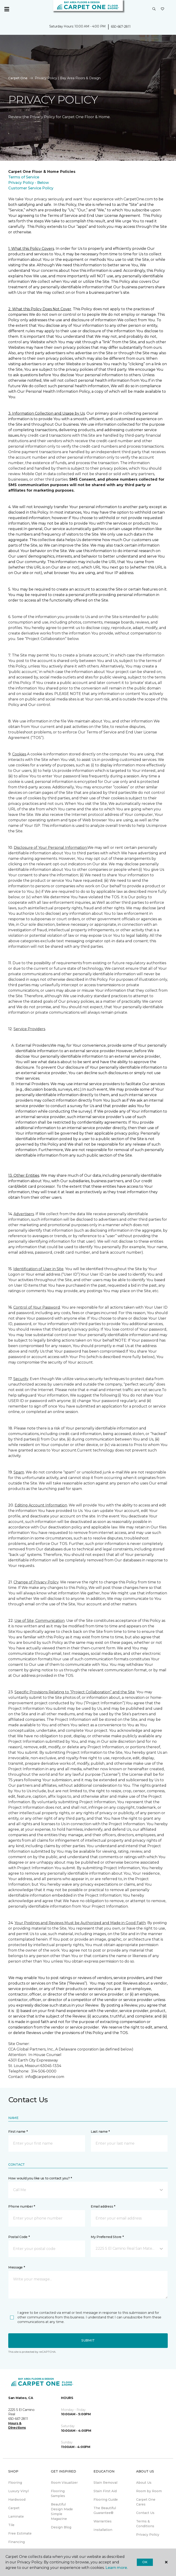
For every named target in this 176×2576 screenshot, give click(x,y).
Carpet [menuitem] (13, 2508)
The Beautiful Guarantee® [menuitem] (105, 2510)
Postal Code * (19, 2236)
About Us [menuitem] (143, 2483)
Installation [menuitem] (103, 2530)
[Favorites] (162, 9)
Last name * (100, 2131)
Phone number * (21, 2206)
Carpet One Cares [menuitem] (145, 2501)
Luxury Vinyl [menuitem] (18, 2491)
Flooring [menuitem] (15, 2483)
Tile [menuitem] (11, 2525)
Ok (144, 2562)
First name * (18, 2131)
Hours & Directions (17, 2425)
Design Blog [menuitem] (61, 2527)
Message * (16, 2267)
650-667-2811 (121, 27)
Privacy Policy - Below (28, 182)
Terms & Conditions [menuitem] (145, 2523)
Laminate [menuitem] (16, 2516)
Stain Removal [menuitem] (105, 2483)
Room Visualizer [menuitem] (64, 2483)
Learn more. (116, 2567)
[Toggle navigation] (7, 9)
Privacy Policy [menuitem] (147, 2534)
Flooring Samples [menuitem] (58, 2493)
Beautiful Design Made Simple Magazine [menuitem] (62, 2511)
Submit (88, 2340)
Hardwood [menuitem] (16, 2499)
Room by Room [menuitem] (149, 2491)
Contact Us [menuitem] (145, 2513)
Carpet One (18, 78)
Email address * (103, 2206)
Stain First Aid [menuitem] (105, 2491)
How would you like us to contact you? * (40, 2178)
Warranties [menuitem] (103, 2521)
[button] (154, 9)
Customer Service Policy (30, 188)
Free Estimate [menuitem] (20, 2533)
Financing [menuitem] (16, 2542)
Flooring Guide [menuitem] (106, 2499)
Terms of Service (23, 177)
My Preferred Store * (107, 2236)
